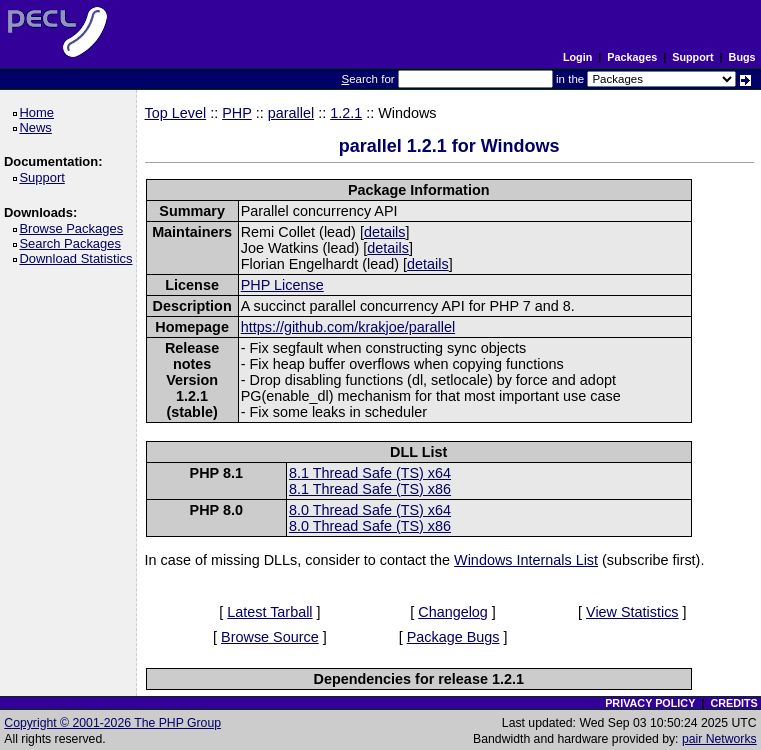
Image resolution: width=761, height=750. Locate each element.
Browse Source (270, 637)
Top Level (176, 113)
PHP (237, 113)
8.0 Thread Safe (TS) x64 (370, 510)
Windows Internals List (526, 560)
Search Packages (73, 243)
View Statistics (632, 612)
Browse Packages (74, 228)
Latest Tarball (269, 612)
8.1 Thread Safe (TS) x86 (370, 489)
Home (39, 112)
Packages (632, 57)
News (38, 127)
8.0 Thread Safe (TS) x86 (370, 526)
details (385, 232)
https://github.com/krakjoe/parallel (348, 327)
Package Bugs (453, 637)
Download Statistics (79, 258)
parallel (291, 113)
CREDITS (733, 703)
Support (692, 57)
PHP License (282, 285)
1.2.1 (346, 113)
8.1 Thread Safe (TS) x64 (370, 473)
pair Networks (719, 739)
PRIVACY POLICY (650, 703)
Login (577, 57)
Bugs (742, 57)
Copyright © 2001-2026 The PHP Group (112, 723)
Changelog (453, 612)
